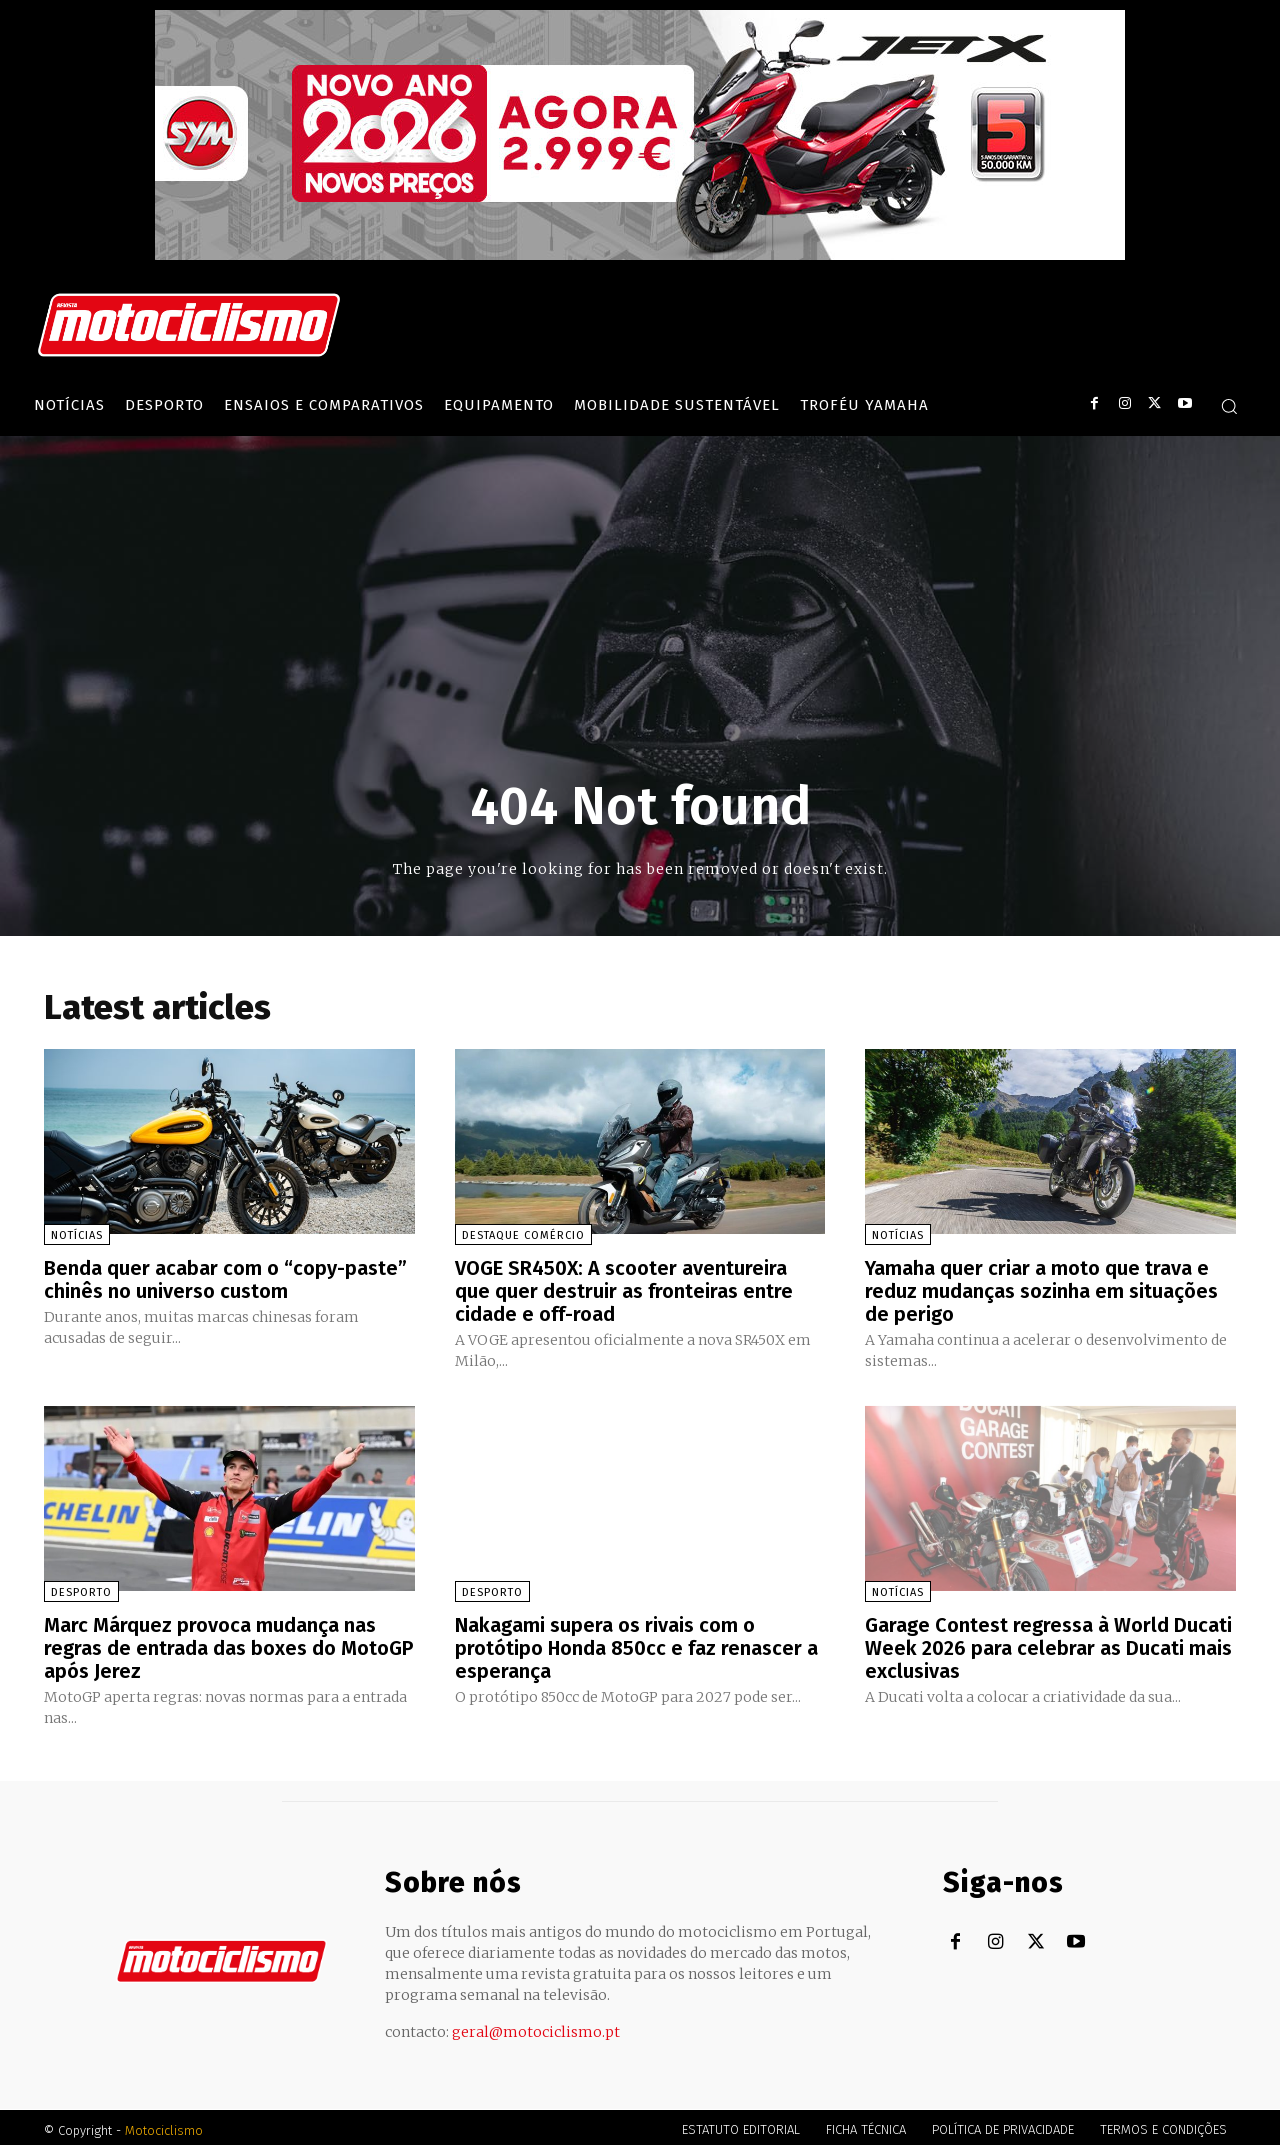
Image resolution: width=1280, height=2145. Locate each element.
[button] (1229, 406)
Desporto (81, 1589)
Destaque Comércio (523, 1235)
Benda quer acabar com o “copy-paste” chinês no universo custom (225, 1279)
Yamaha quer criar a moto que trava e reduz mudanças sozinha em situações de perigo (1041, 1290)
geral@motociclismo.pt (536, 2026)
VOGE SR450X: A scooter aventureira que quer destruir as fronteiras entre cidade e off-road (624, 1290)
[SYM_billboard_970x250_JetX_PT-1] (640, 255)
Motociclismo (164, 2124)
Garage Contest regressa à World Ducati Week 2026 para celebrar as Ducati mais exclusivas (1048, 1644)
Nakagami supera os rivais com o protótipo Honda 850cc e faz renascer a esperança (637, 1644)
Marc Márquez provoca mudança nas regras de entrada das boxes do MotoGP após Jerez (228, 1644)
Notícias (77, 1235)
